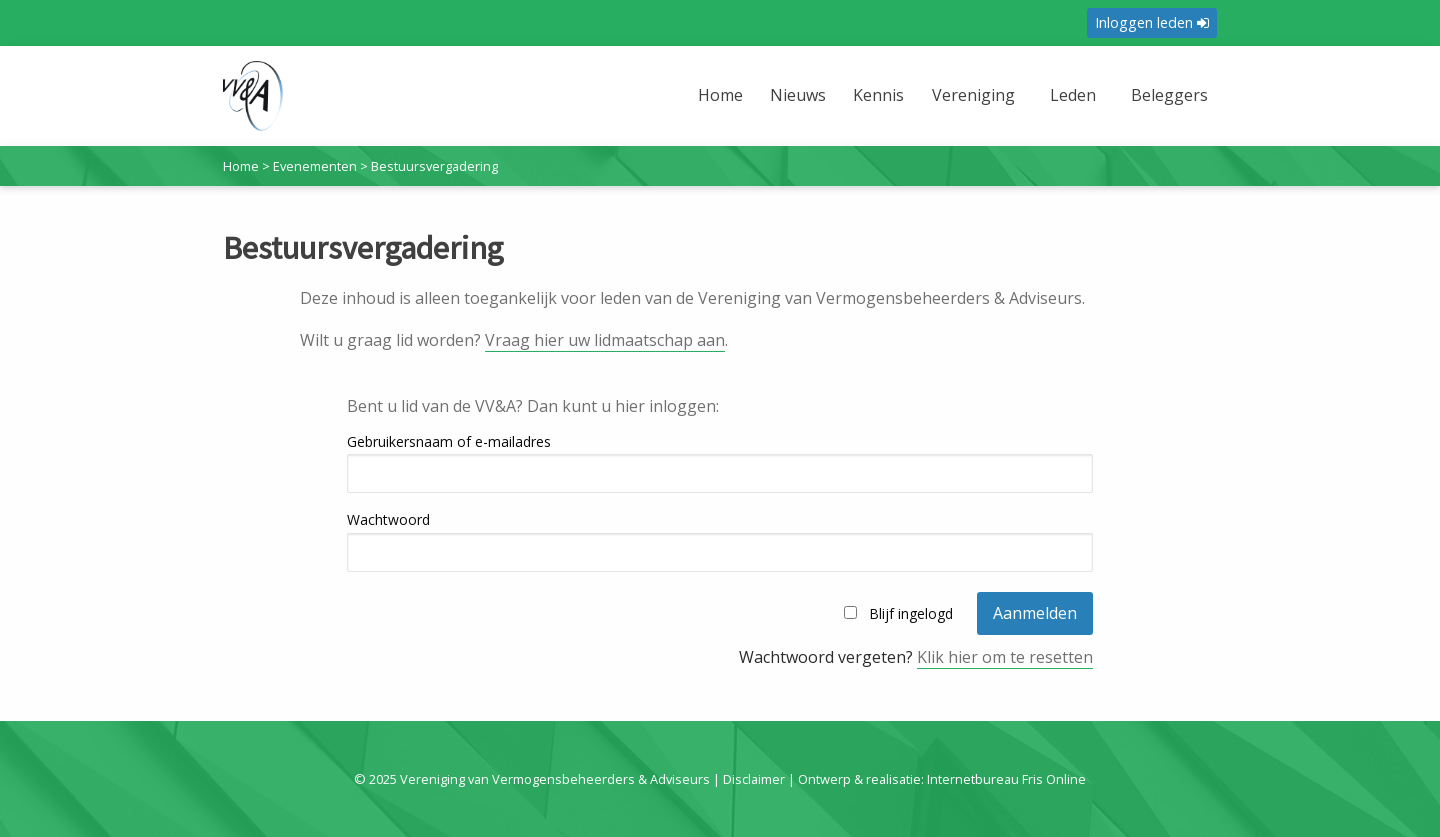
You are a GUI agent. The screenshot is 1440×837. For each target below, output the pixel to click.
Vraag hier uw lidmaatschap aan (605, 340)
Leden (1073, 95)
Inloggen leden (1152, 22)
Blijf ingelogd (911, 613)
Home (720, 95)
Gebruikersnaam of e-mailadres (449, 441)
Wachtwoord (388, 519)
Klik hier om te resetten (1005, 657)
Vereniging (973, 95)
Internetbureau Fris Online (1006, 779)
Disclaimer (754, 779)
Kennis (878, 95)
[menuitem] (723, 107)
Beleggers (1169, 95)
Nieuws (798, 95)
